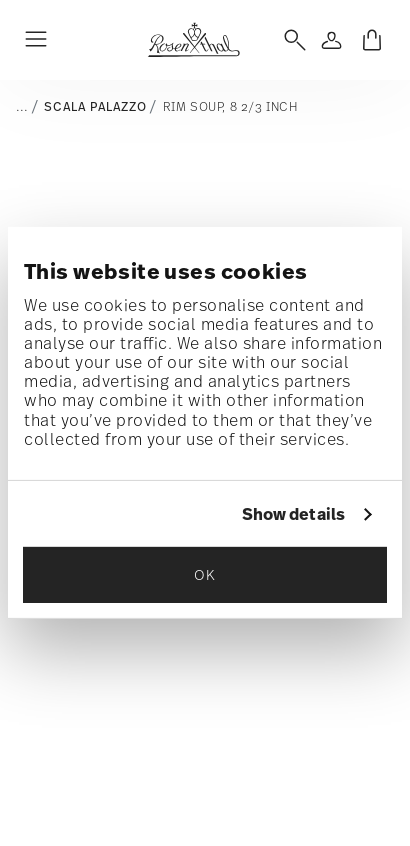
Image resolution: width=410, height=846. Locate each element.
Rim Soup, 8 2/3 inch (230, 106)
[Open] (291, 40)
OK (204, 574)
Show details (293, 514)
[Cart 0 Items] (372, 40)
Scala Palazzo (95, 107)
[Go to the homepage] (193, 40)
